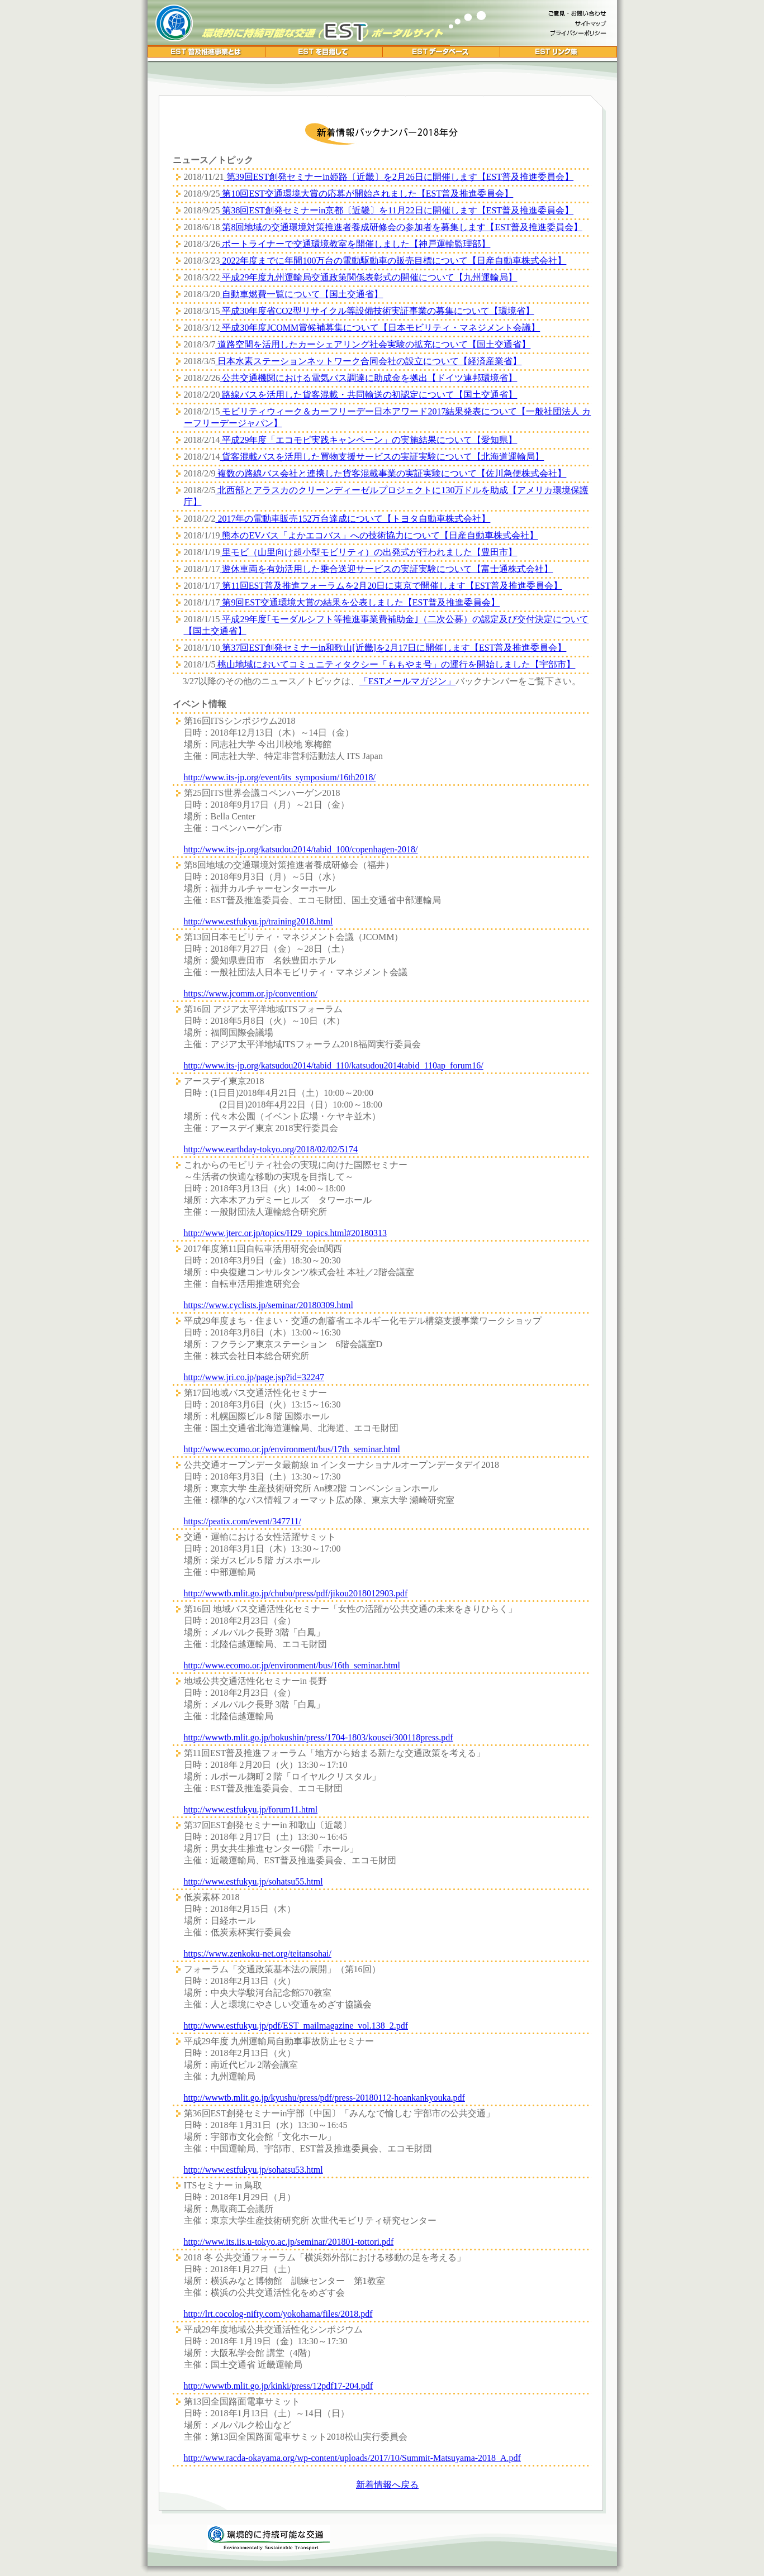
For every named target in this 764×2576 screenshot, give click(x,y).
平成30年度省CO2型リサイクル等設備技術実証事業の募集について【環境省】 (377, 311)
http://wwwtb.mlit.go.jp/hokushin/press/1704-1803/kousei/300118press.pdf (318, 1737)
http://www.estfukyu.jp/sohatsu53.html (253, 2169)
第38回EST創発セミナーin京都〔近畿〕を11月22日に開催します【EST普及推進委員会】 (396, 210)
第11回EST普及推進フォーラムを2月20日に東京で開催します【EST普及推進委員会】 (391, 585)
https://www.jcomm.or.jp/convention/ (250, 993)
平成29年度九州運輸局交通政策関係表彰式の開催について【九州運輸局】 (368, 277)
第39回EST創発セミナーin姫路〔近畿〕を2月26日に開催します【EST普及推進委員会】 (398, 177)
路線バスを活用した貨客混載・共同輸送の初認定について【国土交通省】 (368, 394)
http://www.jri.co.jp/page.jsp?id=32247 (254, 1377)
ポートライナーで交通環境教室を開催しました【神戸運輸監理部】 (355, 244)
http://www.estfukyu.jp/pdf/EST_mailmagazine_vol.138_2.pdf (296, 2025)
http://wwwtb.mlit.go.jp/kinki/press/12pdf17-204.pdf (278, 2386)
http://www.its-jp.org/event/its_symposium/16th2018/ (280, 777)
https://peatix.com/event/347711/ (242, 1521)
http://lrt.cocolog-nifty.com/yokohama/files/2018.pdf (278, 2314)
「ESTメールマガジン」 (407, 681)
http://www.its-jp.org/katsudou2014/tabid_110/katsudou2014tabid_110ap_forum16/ (333, 1065)
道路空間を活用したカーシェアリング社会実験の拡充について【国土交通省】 (372, 344)
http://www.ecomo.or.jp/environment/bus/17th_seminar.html (292, 1449)
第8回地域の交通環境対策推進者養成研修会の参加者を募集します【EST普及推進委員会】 (401, 227)
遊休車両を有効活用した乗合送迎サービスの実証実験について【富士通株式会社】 (386, 569)
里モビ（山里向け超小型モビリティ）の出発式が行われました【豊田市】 (368, 552)
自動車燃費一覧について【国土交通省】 (301, 294)
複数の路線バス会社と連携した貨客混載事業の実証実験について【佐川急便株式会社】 (390, 473)
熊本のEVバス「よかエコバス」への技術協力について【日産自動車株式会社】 (379, 535)
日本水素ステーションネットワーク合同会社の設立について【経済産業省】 (368, 361)
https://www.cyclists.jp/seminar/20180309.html (268, 1305)
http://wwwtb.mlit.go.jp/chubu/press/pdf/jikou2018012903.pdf (296, 1593)
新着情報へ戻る (387, 2484)
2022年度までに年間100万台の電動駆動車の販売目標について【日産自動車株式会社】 (393, 260)
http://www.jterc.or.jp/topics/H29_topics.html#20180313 (285, 1233)
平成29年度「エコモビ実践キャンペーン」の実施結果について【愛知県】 (368, 440)
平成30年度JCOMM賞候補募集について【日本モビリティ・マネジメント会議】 (380, 327)
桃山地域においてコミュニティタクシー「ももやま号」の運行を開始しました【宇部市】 (395, 664)
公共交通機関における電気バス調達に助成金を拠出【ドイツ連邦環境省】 (368, 378)
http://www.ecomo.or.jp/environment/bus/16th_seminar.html (292, 1665)
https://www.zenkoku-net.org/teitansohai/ (257, 1953)
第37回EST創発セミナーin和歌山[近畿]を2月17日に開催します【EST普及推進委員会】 (393, 647)
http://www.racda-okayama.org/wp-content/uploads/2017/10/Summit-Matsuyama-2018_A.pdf (352, 2458)
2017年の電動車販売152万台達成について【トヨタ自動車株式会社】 (352, 518)
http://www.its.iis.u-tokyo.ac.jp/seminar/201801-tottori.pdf (289, 2241)
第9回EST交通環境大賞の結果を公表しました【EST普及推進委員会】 (360, 602)
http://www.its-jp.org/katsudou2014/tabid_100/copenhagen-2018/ (301, 849)
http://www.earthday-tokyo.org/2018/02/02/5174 (271, 1149)
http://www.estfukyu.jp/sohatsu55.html (253, 1881)
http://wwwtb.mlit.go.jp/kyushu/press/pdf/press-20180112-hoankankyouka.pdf (324, 2097)
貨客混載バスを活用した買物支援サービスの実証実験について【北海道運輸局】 (382, 456)
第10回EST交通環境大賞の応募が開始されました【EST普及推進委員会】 (366, 193)
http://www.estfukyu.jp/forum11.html (251, 1809)
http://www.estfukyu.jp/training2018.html (258, 921)
